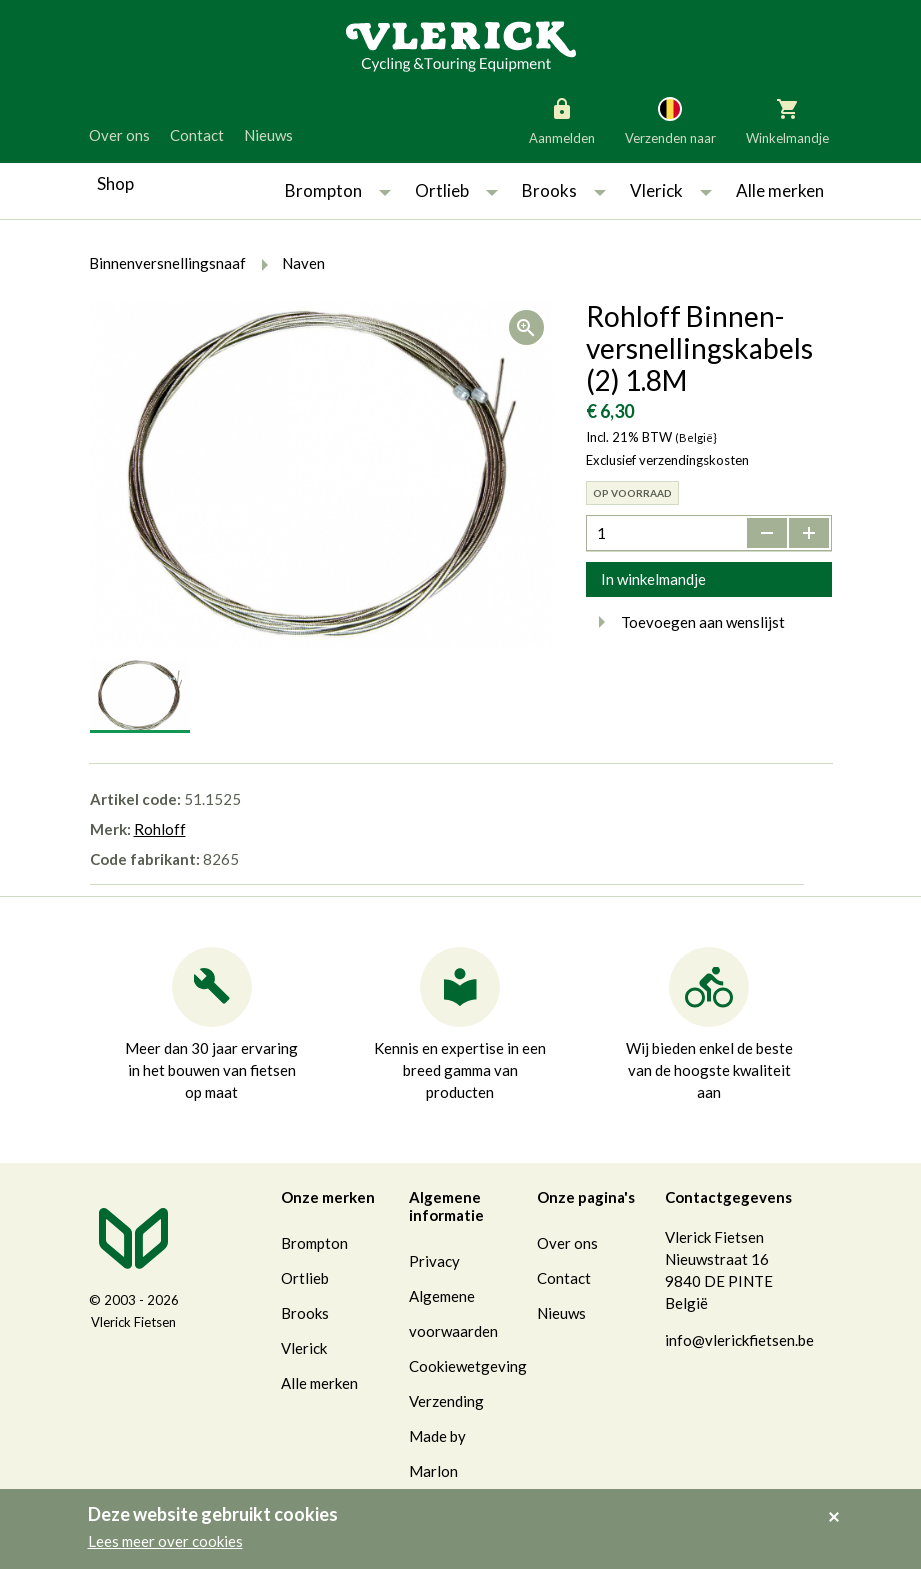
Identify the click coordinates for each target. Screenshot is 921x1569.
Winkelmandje (787, 120)
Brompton (323, 190)
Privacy (434, 1261)
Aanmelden (562, 120)
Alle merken (780, 190)
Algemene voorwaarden (453, 1313)
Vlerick (656, 190)
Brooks (549, 190)
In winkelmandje (653, 579)
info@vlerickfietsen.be (739, 1340)
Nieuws (268, 135)
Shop (115, 183)
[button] (385, 191)
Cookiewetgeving (468, 1366)
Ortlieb (442, 190)
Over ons (119, 135)
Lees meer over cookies (165, 1541)
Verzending (446, 1401)
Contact (197, 135)
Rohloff (160, 829)
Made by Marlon (437, 1453)
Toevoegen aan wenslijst (685, 622)
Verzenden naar (670, 120)
